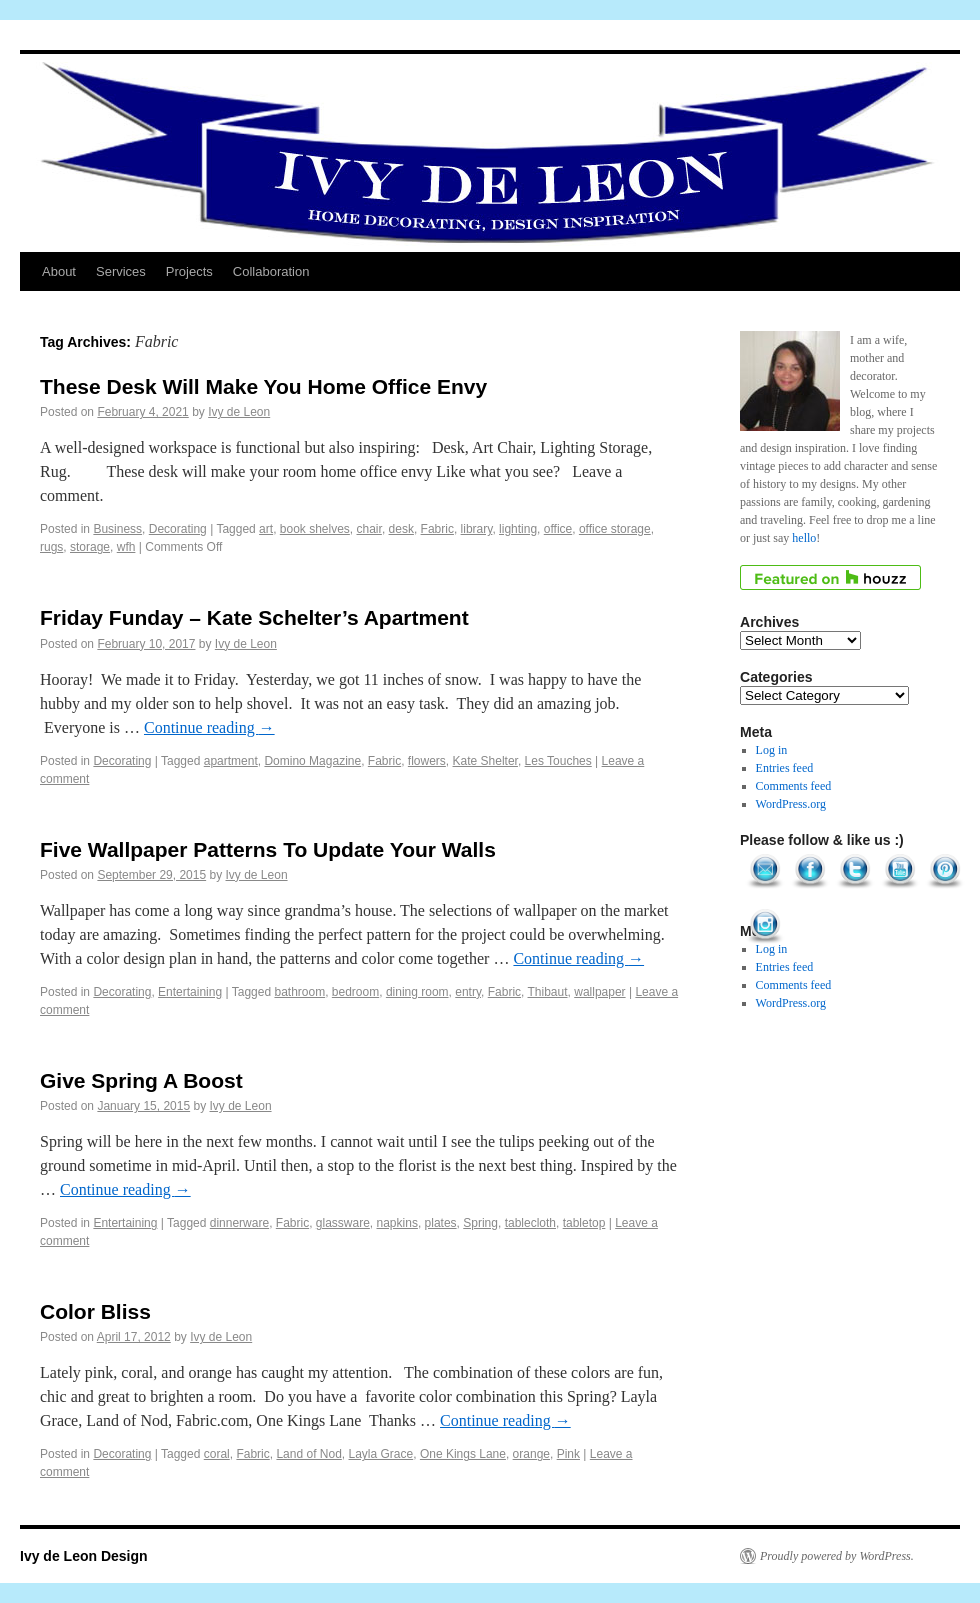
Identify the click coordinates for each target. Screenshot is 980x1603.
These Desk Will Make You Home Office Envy (263, 386)
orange (531, 1454)
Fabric (437, 529)
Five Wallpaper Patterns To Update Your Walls (268, 849)
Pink (568, 1454)
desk (401, 529)
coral (217, 1454)
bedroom (355, 992)
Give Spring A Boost (141, 1080)
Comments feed (794, 786)
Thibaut (548, 992)
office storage (615, 529)
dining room (417, 992)
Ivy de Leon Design (84, 1556)
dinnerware (239, 1223)
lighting (518, 529)
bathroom (299, 992)
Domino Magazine (312, 761)
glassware (343, 1223)
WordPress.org (791, 804)
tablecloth (530, 1223)
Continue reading (209, 727)
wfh (126, 547)
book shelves (315, 529)
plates (441, 1223)
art (266, 529)
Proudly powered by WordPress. (837, 1556)
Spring (480, 1223)
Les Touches (558, 761)
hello (804, 538)
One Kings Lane (463, 1454)
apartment (231, 761)
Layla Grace (381, 1454)
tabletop (584, 1223)
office (558, 529)
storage (90, 547)
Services (121, 271)
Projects (189, 271)
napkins (397, 1223)
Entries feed (785, 768)
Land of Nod (308, 1454)
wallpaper (599, 992)
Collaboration (271, 271)
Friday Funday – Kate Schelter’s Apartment (254, 617)
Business (117, 529)
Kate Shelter (485, 761)
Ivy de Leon (239, 412)
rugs (51, 547)
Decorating (178, 529)
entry (468, 992)
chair (369, 529)
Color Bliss (95, 1311)
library (477, 529)
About (59, 271)
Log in (772, 750)
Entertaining (190, 992)
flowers (427, 761)
